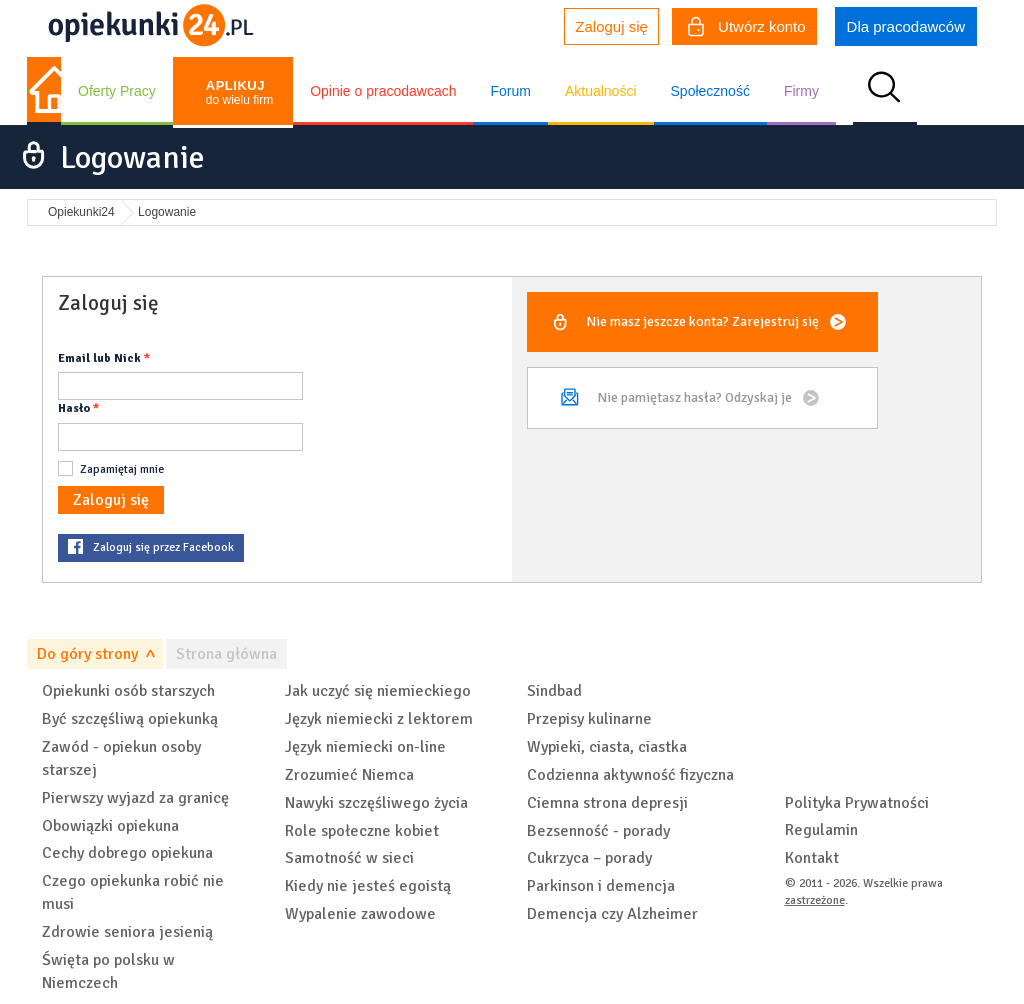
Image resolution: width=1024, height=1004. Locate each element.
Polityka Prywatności (857, 803)
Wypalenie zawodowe (360, 914)
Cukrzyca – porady (589, 858)
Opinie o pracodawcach (383, 91)
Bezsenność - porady (598, 831)
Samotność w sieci (349, 858)
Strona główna (226, 654)
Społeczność (710, 91)
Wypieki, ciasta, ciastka (607, 747)
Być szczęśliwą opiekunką (130, 719)
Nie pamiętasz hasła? (694, 397)
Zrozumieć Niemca (349, 775)
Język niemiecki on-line (365, 747)
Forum (510, 91)
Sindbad (554, 691)
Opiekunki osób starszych (128, 691)
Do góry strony (87, 654)
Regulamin (821, 830)
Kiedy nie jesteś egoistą (368, 886)
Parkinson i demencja (601, 886)
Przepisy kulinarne (589, 719)
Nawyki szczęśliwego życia (376, 803)
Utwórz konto (747, 29)
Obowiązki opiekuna (110, 826)
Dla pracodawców (906, 26)
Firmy (801, 91)
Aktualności (601, 91)
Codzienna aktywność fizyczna (630, 775)
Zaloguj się (611, 26)
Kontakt (812, 858)
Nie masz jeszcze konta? (702, 321)
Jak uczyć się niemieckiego (378, 691)
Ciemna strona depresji (607, 803)
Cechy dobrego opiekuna (127, 853)
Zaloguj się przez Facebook (163, 547)
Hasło (74, 408)
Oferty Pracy (117, 91)
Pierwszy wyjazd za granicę (135, 798)
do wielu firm (239, 92)
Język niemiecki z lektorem (379, 719)
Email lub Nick (99, 358)
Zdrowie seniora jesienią (127, 932)
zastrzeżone (815, 900)
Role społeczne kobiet (362, 831)
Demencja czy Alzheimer (612, 914)
